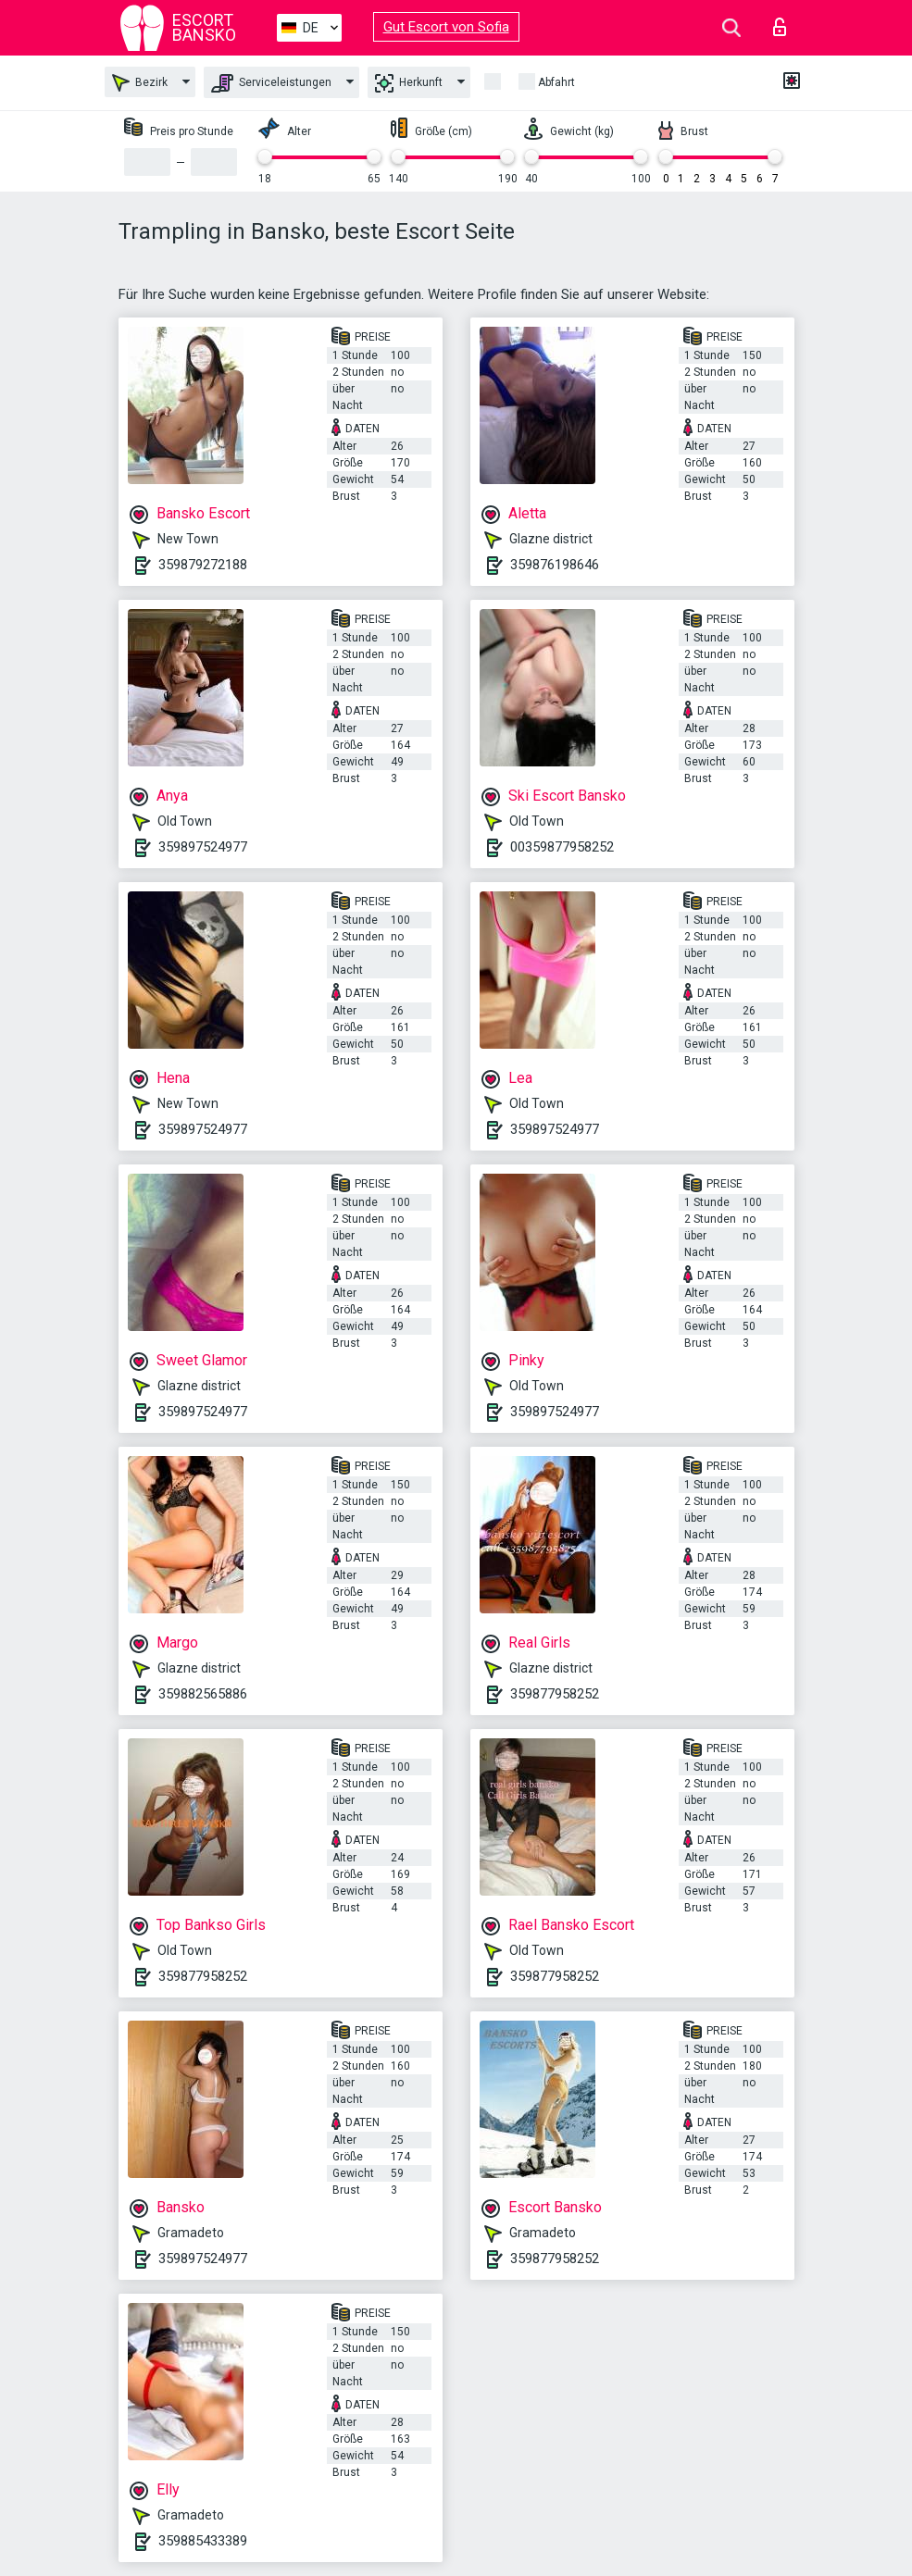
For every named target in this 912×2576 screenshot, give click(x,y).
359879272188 (202, 564)
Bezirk (140, 83)
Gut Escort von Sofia (446, 27)
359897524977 (202, 847)
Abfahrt (556, 82)
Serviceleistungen (271, 83)
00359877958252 (562, 847)
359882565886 (202, 1694)
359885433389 (202, 2540)
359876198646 (554, 564)
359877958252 (554, 1694)
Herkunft (409, 83)
